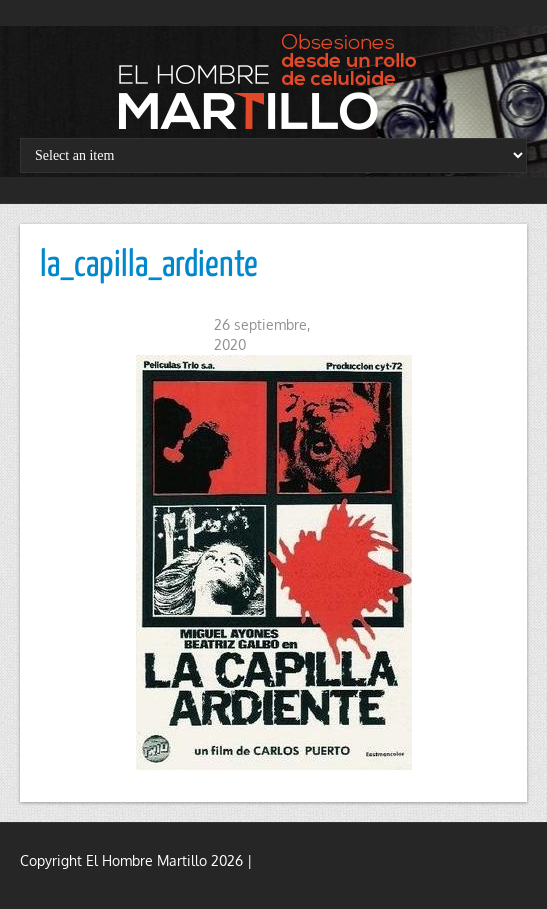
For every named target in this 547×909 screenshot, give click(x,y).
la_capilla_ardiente (149, 266)
